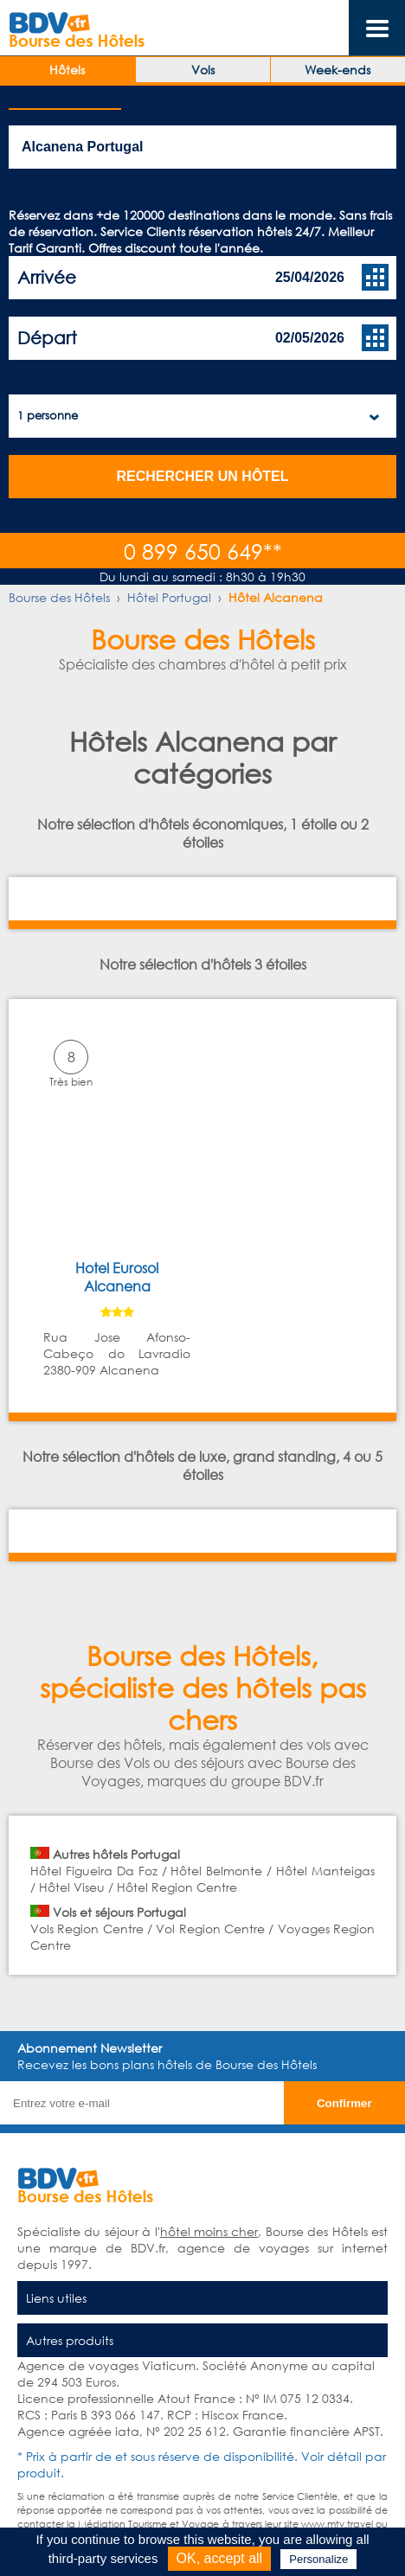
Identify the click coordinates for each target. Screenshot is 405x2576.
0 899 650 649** (203, 550)
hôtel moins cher (209, 2231)
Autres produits (69, 2340)
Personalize (318, 2559)
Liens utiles (56, 2298)
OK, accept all (220, 2558)
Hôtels (67, 69)
